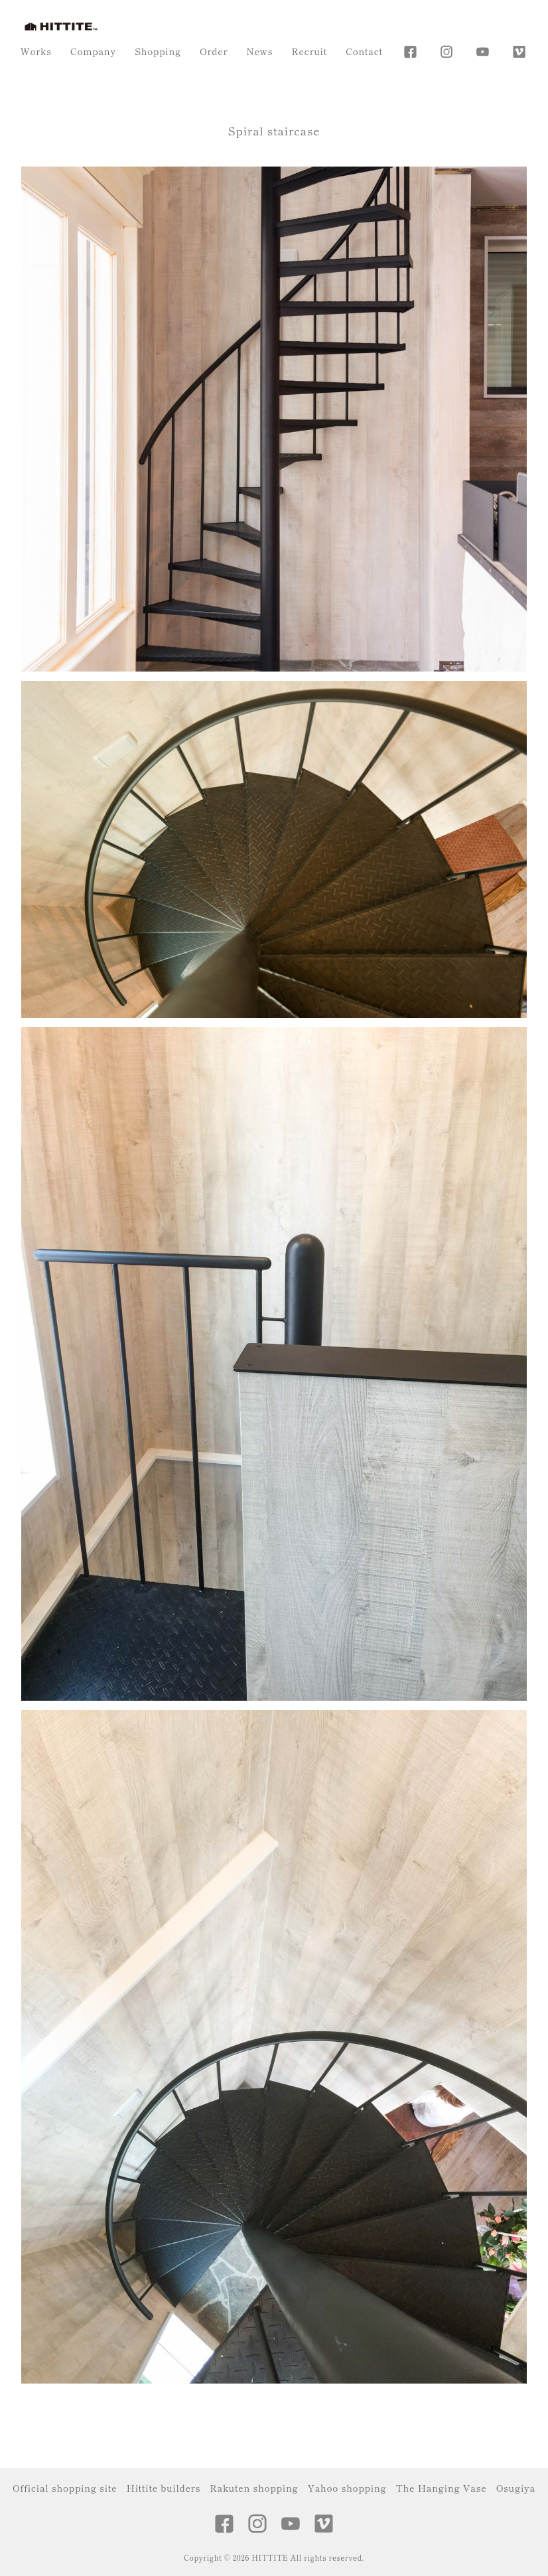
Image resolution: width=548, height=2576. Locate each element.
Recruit (309, 51)
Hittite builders (164, 2487)
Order (214, 51)
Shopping (158, 51)
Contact (364, 51)
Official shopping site (65, 2487)
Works (36, 51)
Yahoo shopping (346, 2487)
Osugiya (515, 2487)
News (259, 51)
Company (93, 51)
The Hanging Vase (440, 2487)
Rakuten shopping (254, 2487)
